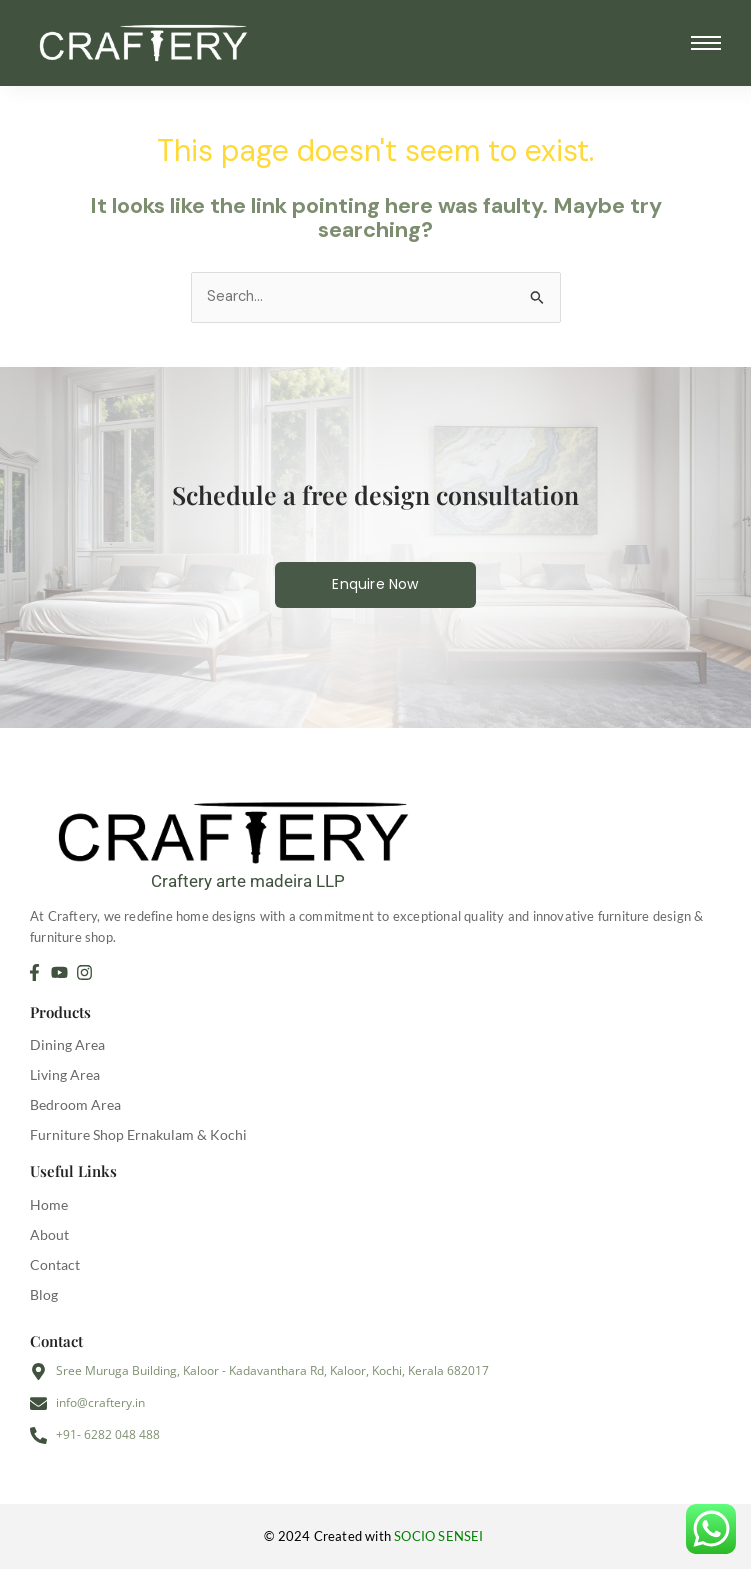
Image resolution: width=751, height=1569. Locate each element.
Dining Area (67, 1044)
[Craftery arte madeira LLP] (247, 828)
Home (49, 1204)
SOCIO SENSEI (440, 1536)
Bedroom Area (75, 1104)
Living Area (65, 1074)
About (49, 1234)
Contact (55, 1264)
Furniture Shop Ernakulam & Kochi (138, 1134)
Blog (44, 1294)
